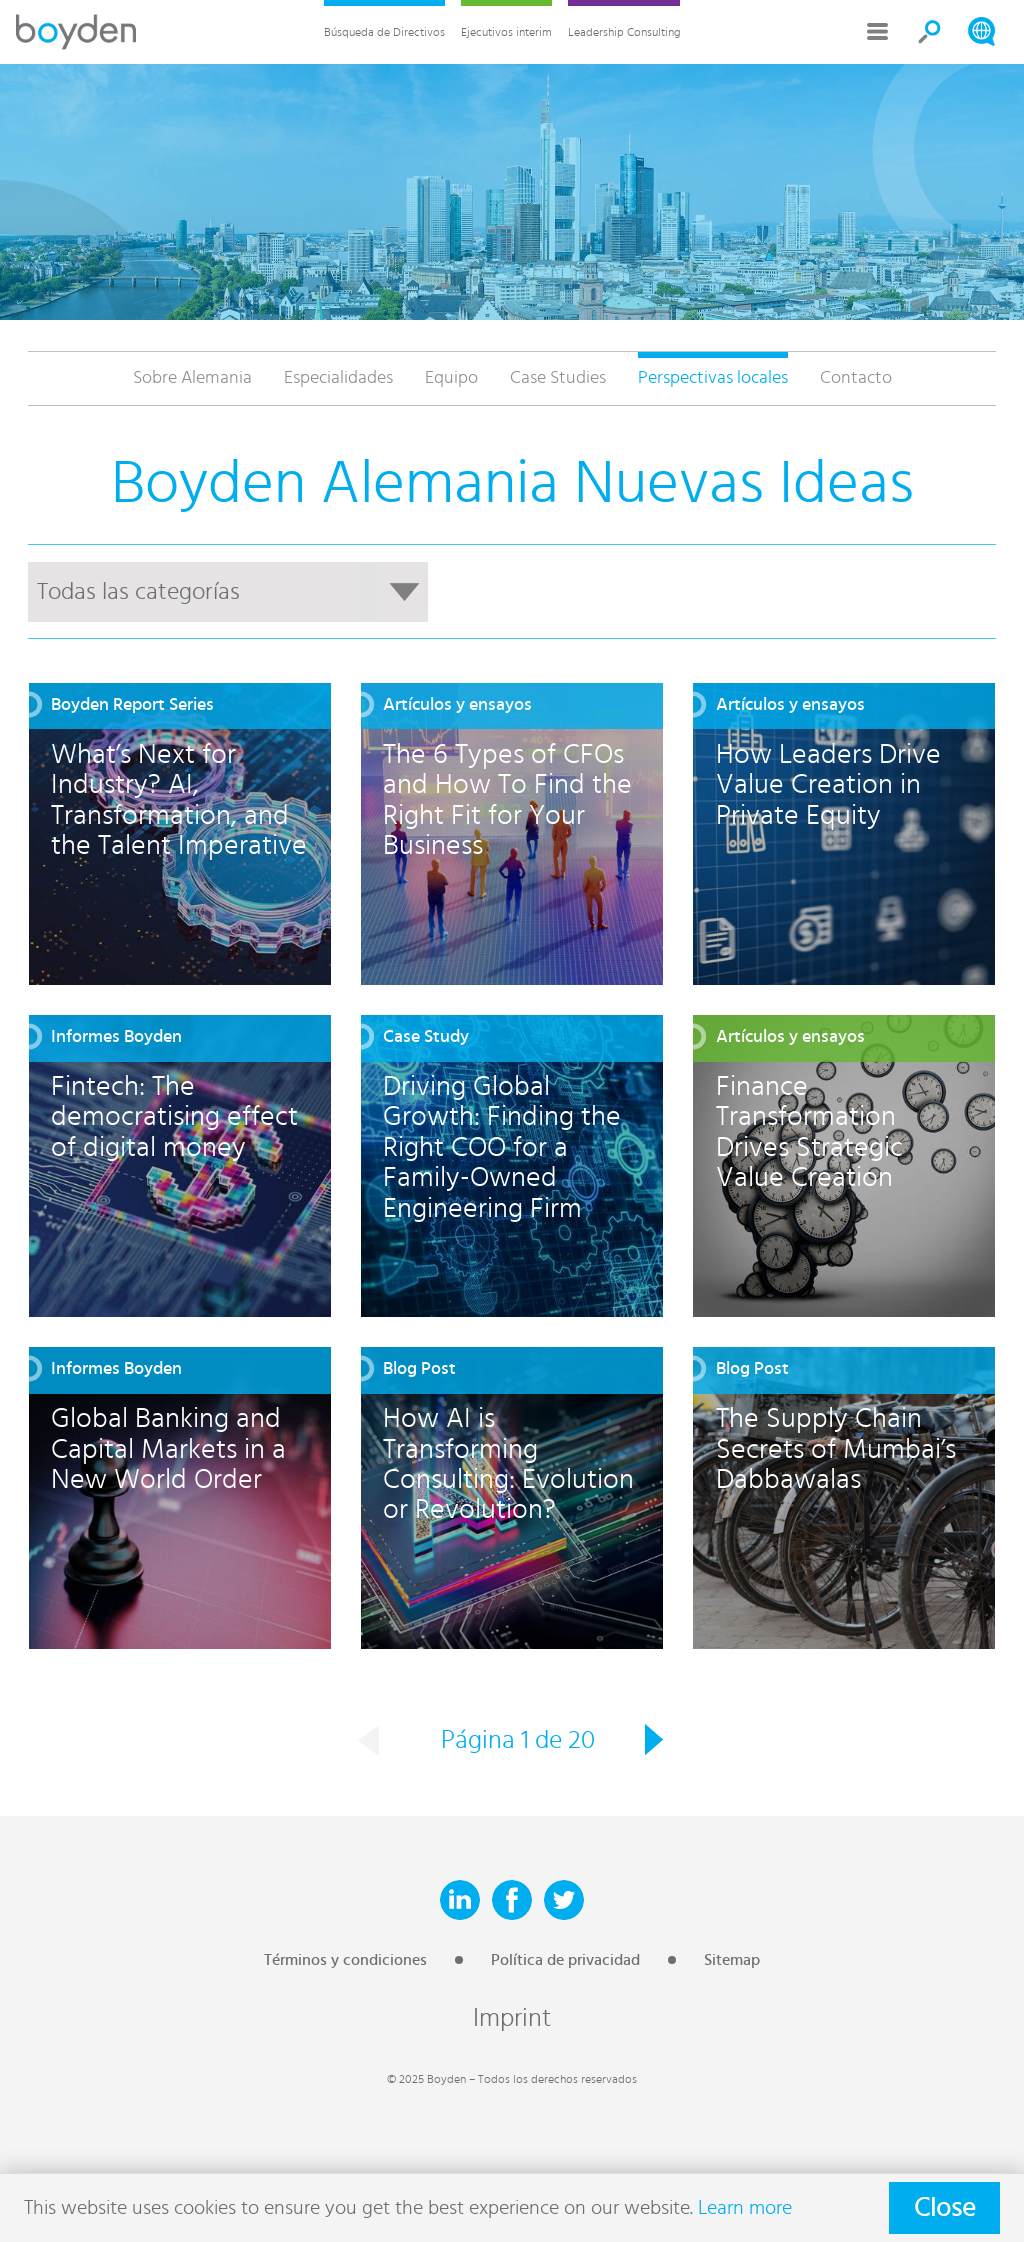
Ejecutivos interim (506, 32)
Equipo (451, 378)
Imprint (512, 2018)
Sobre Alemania (192, 378)
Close (944, 2208)
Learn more (745, 2208)
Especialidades (338, 378)
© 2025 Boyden (426, 2079)
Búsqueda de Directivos (384, 32)
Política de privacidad (565, 1960)
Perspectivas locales (713, 378)
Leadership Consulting (624, 32)
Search (930, 32)
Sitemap (732, 1960)
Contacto (856, 378)
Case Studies (558, 378)
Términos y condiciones (345, 1960)
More (878, 32)
